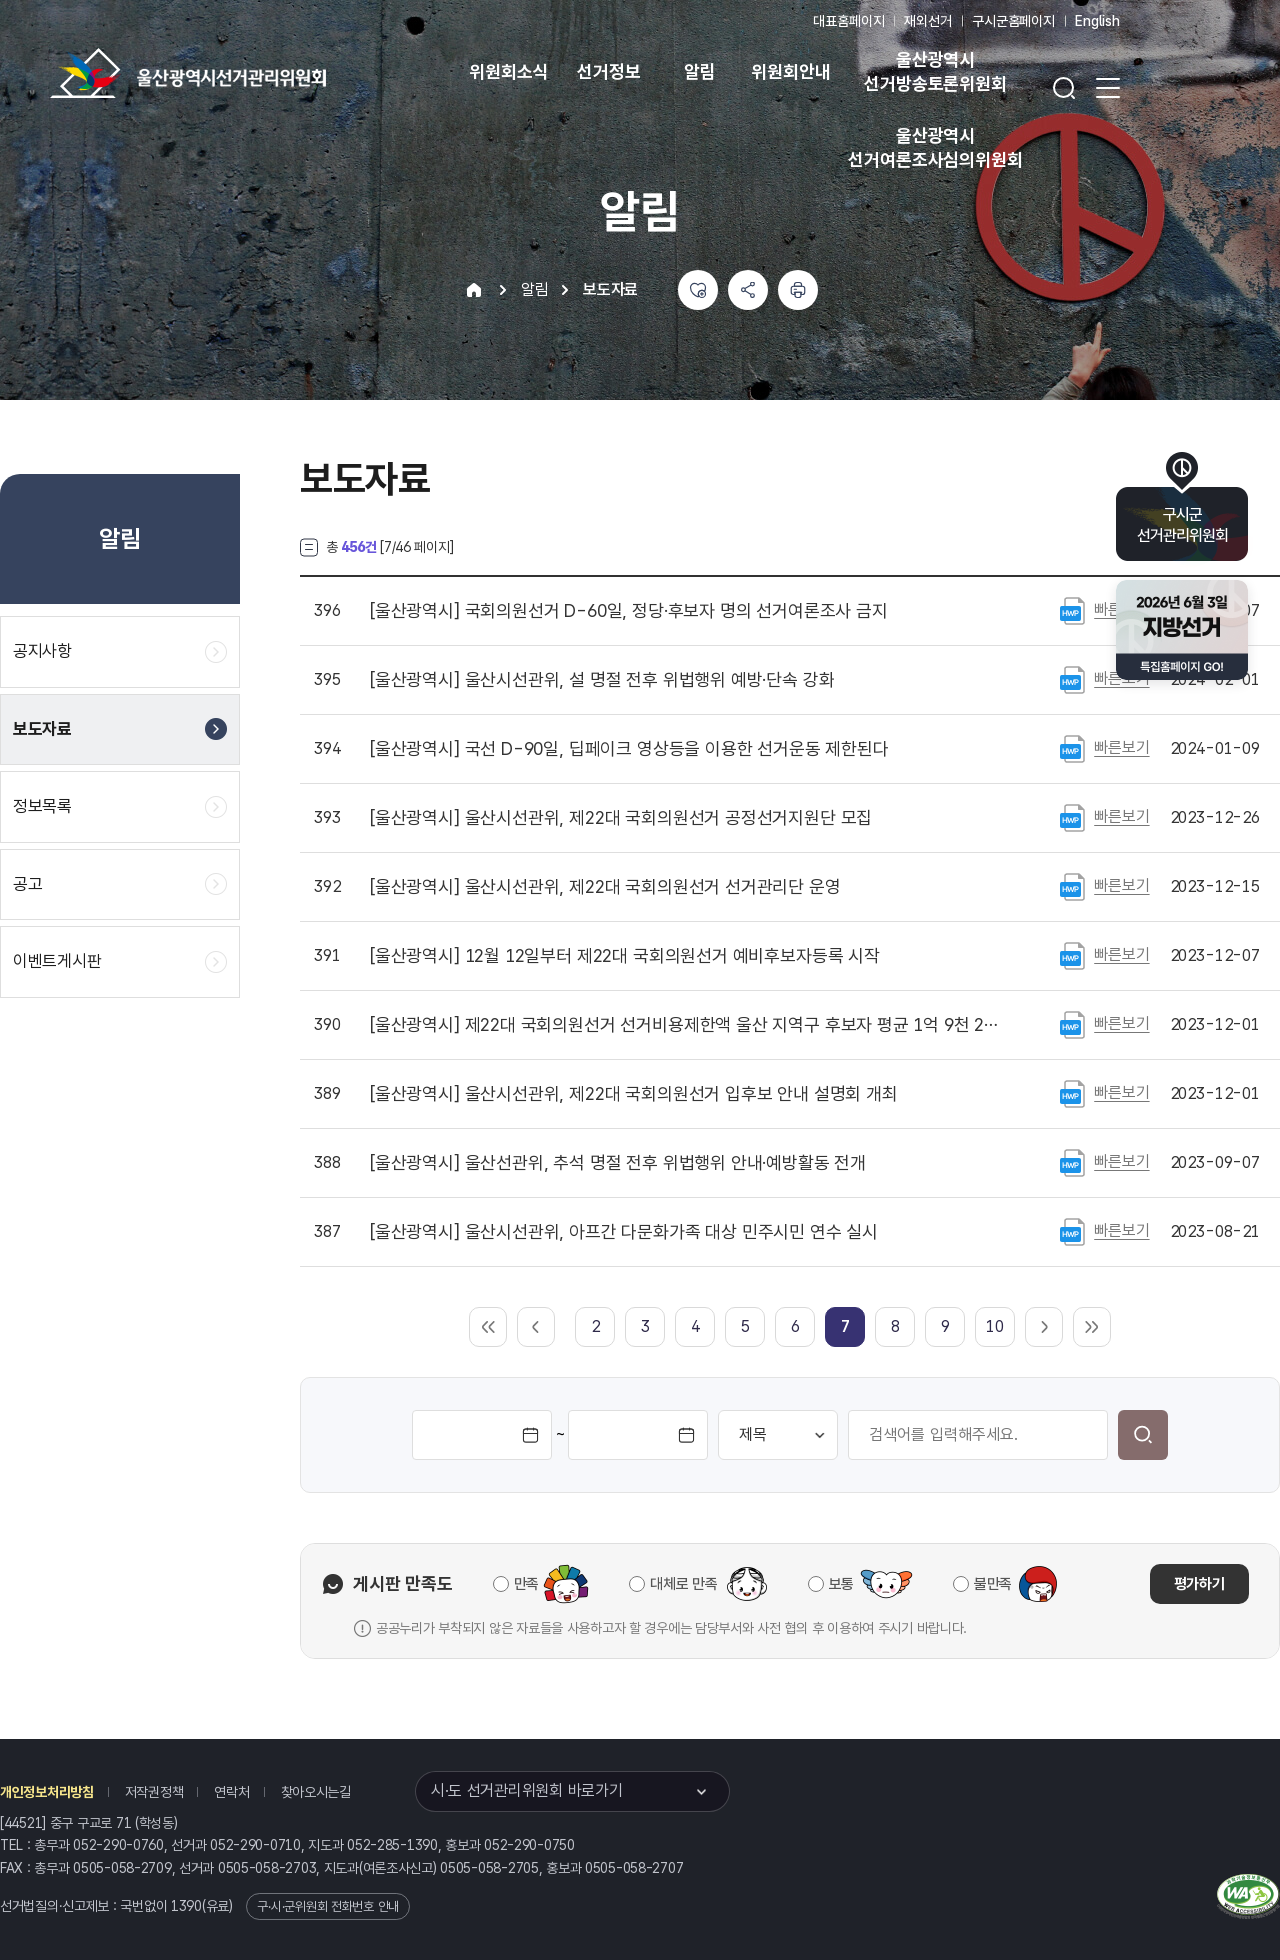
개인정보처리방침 (47, 1792)
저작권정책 (154, 1792)
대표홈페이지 (848, 21)
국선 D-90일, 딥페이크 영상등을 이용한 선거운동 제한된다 (629, 749)
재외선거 (927, 21)
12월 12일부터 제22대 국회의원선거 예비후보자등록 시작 (625, 956)
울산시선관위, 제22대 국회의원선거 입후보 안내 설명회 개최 (634, 1094)
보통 (841, 1584)
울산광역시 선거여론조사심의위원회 (935, 147)
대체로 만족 (683, 1584)
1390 (186, 1906)
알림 (700, 71)
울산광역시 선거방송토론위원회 (935, 71)
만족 (526, 1584)
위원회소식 (508, 71)
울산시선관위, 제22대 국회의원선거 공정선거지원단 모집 (621, 818)
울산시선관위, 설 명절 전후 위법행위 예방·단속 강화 (602, 680)
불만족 (993, 1584)
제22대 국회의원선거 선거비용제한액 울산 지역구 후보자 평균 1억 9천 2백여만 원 (689, 1025)
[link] (845, 1326)
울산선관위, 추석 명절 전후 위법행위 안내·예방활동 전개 (618, 1163)
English (1097, 21)
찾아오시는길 (316, 1792)
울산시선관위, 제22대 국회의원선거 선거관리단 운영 (605, 887)
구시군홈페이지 (1013, 21)
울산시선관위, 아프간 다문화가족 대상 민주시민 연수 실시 (624, 1232)
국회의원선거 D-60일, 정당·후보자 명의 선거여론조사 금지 (629, 611)
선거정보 (608, 71)
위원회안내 (790, 71)
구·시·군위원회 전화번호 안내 (328, 1906)
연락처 (231, 1792)
